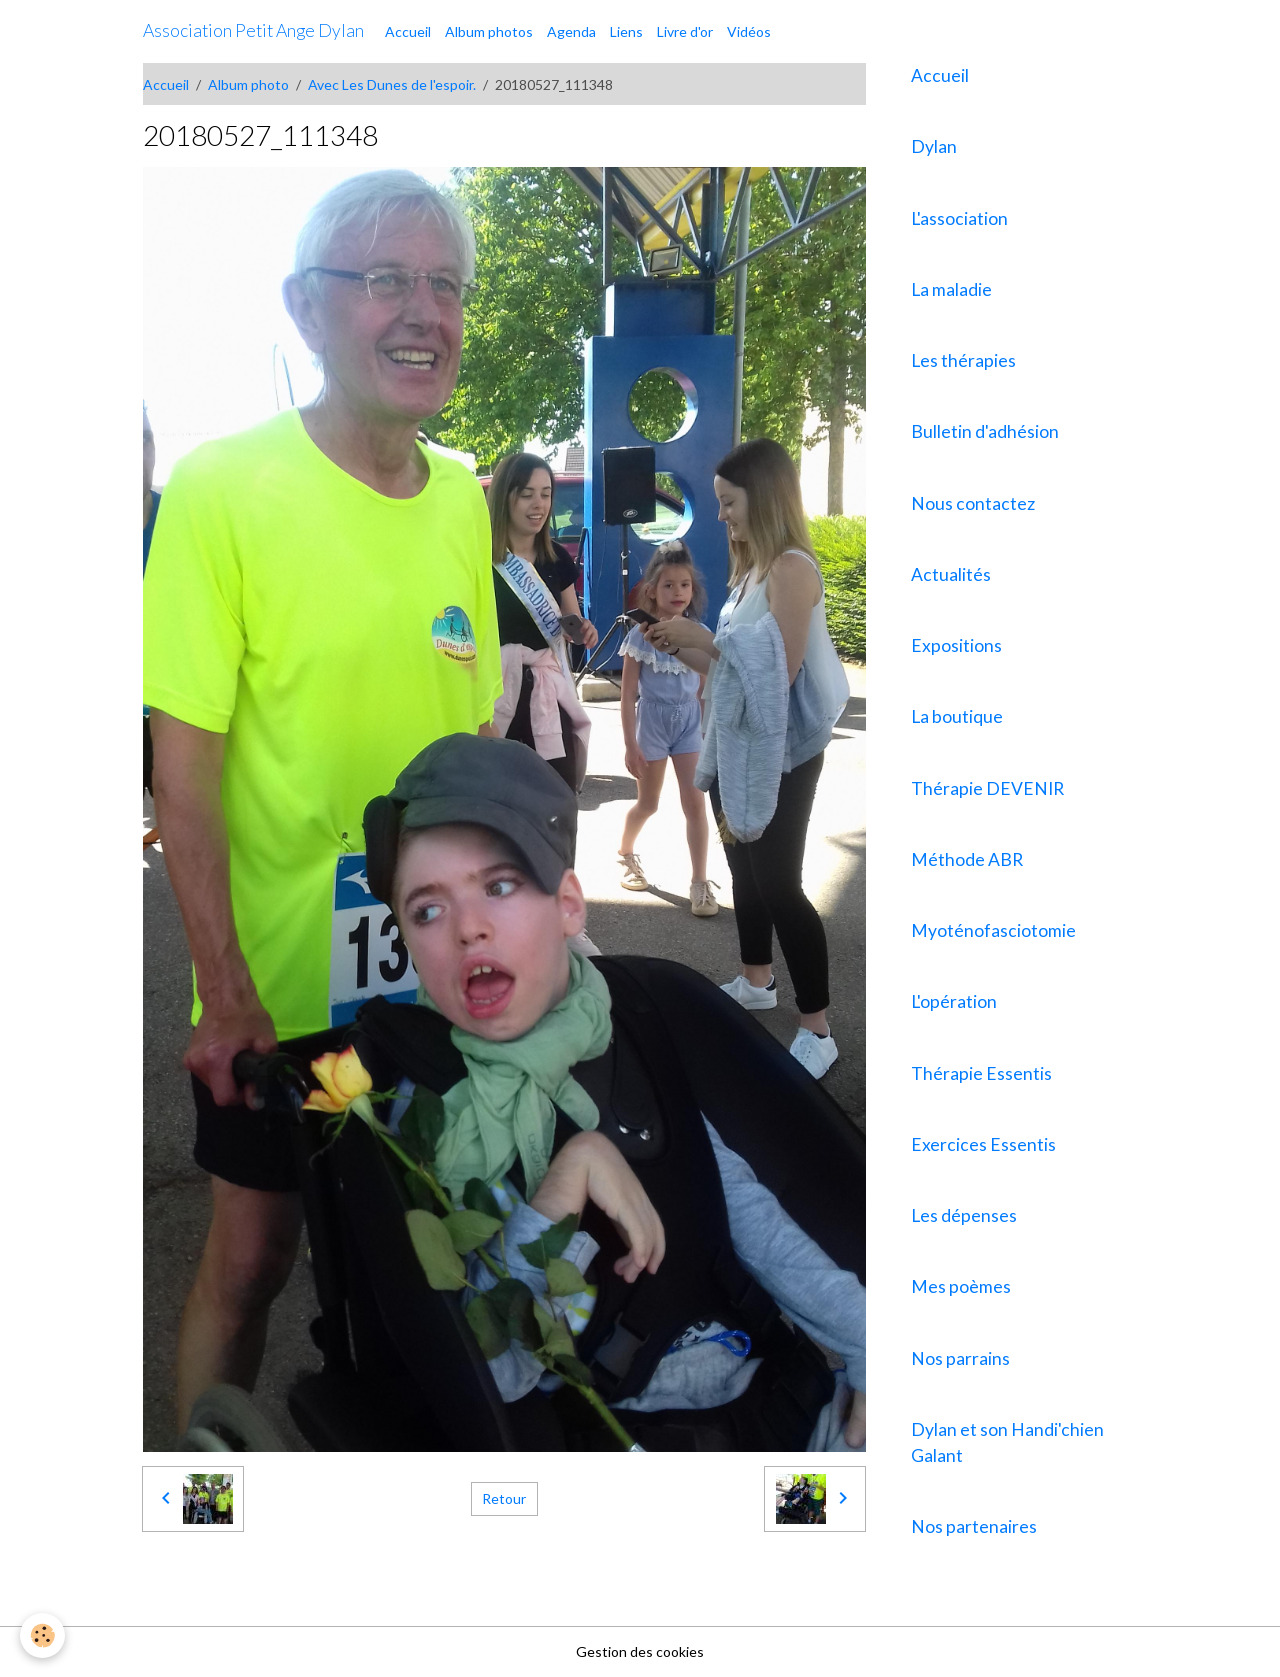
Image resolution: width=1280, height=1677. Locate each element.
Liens (626, 31)
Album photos (489, 31)
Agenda (571, 31)
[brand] (253, 31)
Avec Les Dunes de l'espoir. (392, 84)
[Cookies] (42, 1635)
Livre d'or (685, 31)
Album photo (248, 84)
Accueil (408, 31)
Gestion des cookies (640, 1651)
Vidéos (749, 31)
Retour (504, 1498)
